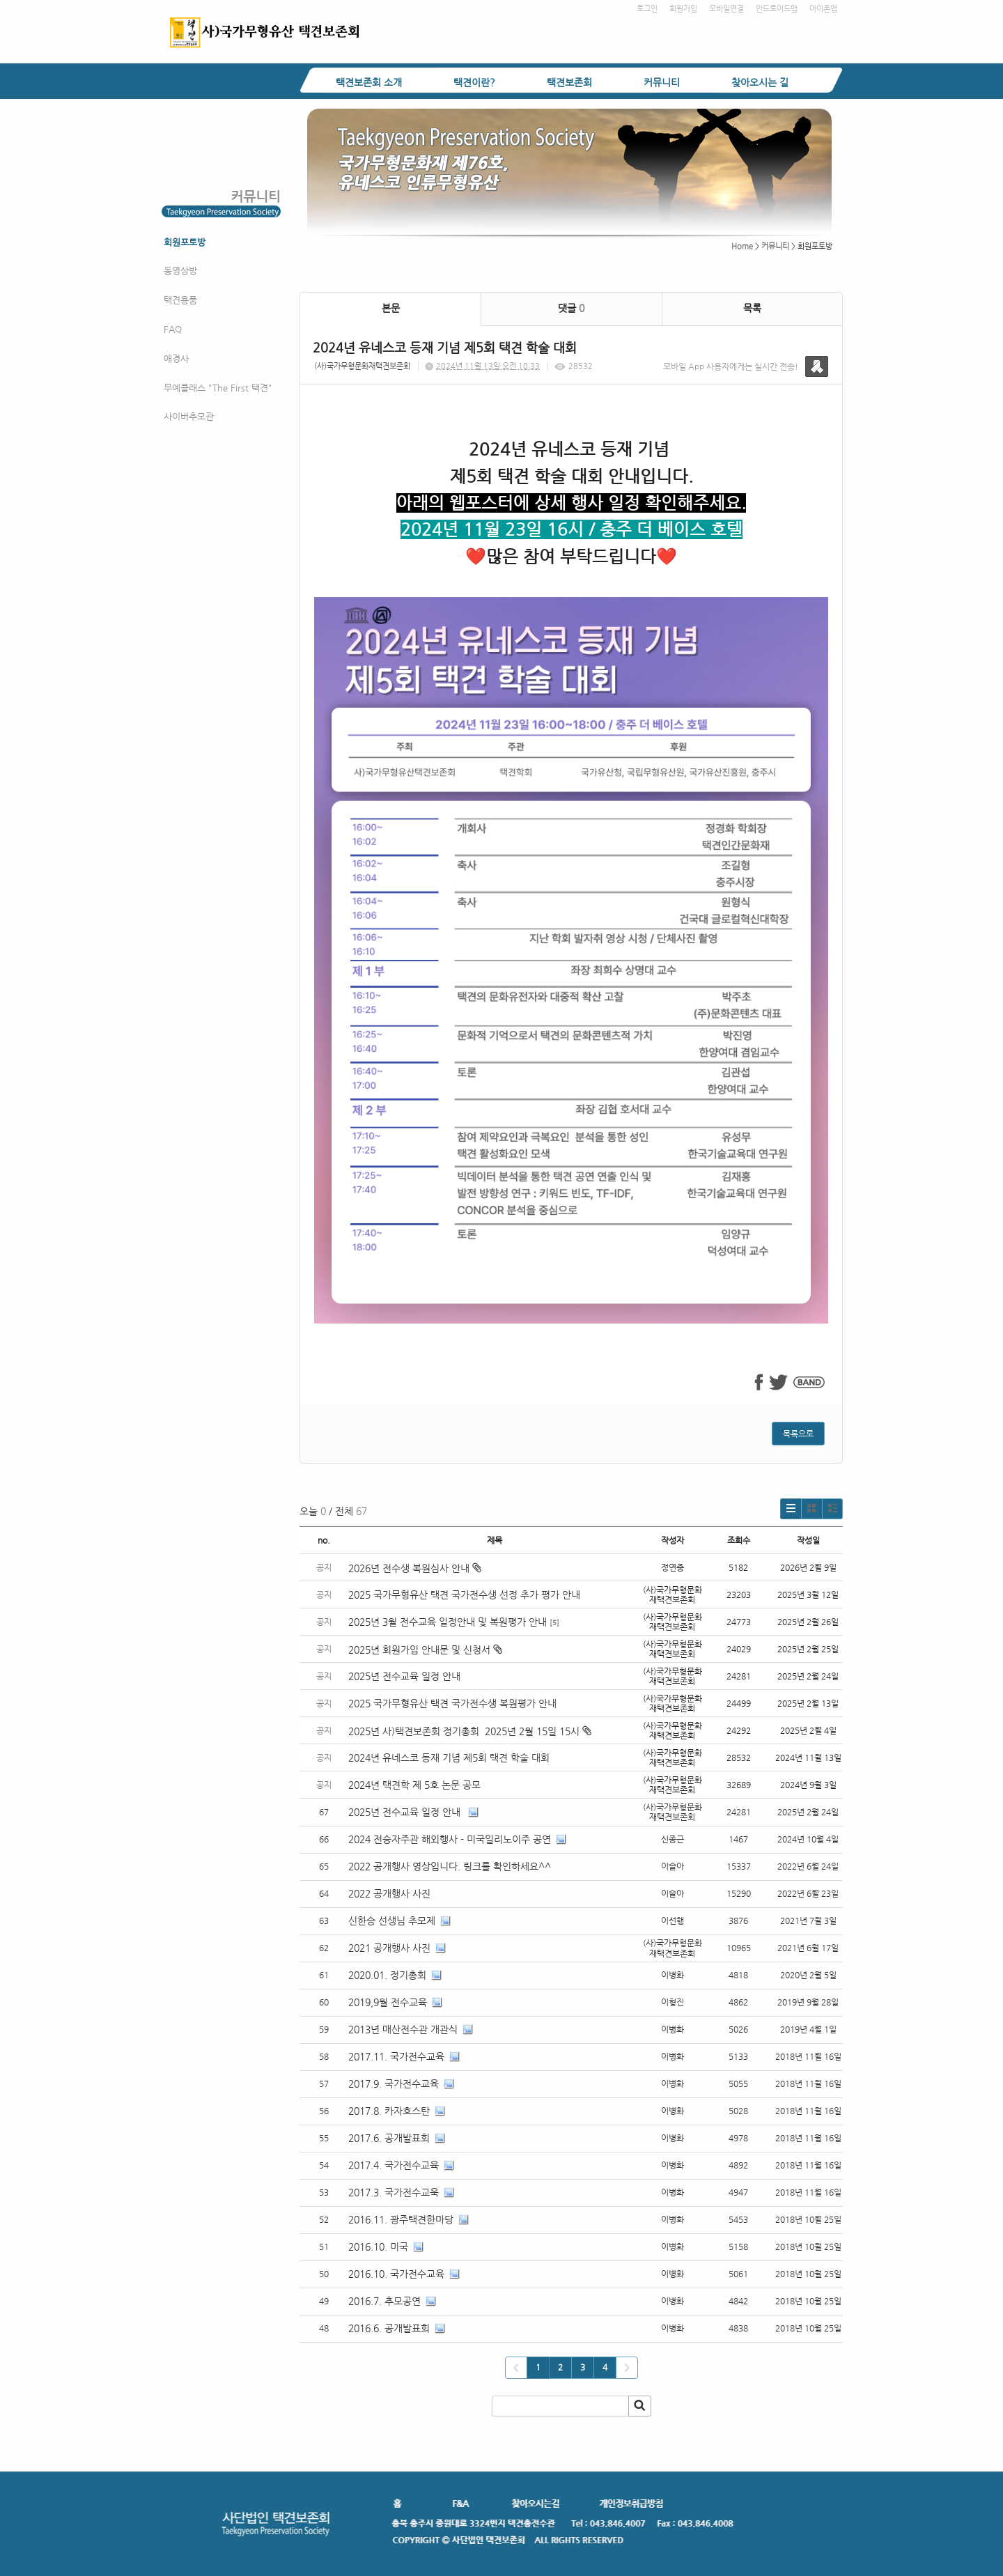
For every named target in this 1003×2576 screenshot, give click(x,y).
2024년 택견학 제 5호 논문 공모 (414, 1784)
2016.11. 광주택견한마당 (400, 2219)
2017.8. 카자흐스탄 (389, 2110)
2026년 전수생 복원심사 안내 (414, 1568)
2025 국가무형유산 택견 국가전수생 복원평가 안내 (452, 1703)
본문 (391, 307)
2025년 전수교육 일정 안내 (405, 1676)
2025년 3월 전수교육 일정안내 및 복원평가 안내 (447, 1621)
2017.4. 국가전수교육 (393, 2165)
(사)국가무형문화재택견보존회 (362, 366)
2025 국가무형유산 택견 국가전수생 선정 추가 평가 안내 (464, 1594)
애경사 (176, 358)
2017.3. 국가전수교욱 (393, 2192)
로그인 (647, 8)
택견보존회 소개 (369, 82)
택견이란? (474, 82)
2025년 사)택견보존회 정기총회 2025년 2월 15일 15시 (469, 1731)
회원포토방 (184, 242)
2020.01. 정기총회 (387, 1974)
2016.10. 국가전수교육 (396, 2273)
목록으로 (798, 1433)
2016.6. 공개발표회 (389, 2328)
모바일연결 (726, 8)
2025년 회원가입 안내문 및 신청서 (425, 1649)
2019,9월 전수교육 (387, 2002)
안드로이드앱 (777, 8)
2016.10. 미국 (378, 2246)
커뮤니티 (662, 82)
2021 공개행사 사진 (389, 1947)
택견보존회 (569, 82)
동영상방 (180, 270)
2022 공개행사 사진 (389, 1893)
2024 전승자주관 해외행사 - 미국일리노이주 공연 (449, 1839)
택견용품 (180, 300)
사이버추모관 (189, 416)
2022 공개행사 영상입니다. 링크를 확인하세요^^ (449, 1866)
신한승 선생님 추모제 (391, 1920)
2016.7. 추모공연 (384, 2300)
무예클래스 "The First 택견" (218, 387)
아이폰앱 (823, 8)
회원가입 (683, 8)
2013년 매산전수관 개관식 (403, 2029)
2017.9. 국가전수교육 (393, 2083)
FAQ (173, 329)
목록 (752, 307)
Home (742, 246)
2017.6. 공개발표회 (389, 2137)
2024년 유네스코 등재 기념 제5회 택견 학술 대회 (449, 1757)
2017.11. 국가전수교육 (396, 2056)
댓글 (571, 307)
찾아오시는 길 (759, 82)
